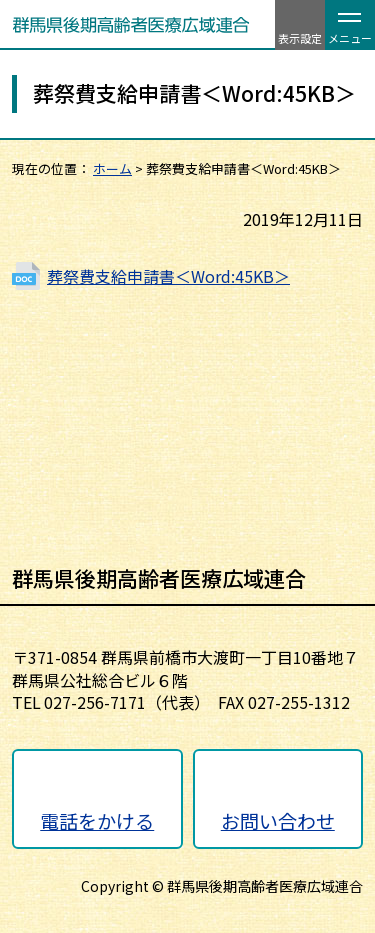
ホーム (112, 168)
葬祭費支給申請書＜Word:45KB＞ (168, 276)
